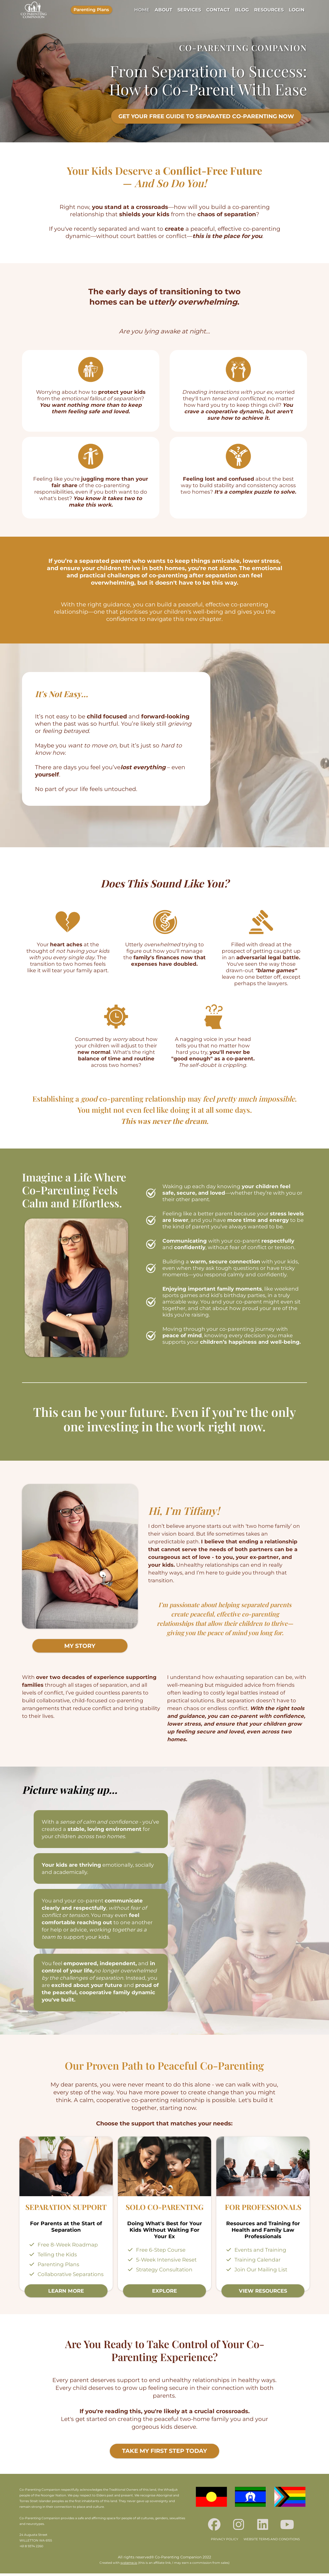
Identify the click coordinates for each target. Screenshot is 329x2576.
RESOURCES (269, 10)
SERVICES (189, 10)
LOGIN (297, 10)
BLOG (242, 10)
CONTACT (218, 10)
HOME (141, 10)
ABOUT (163, 10)
